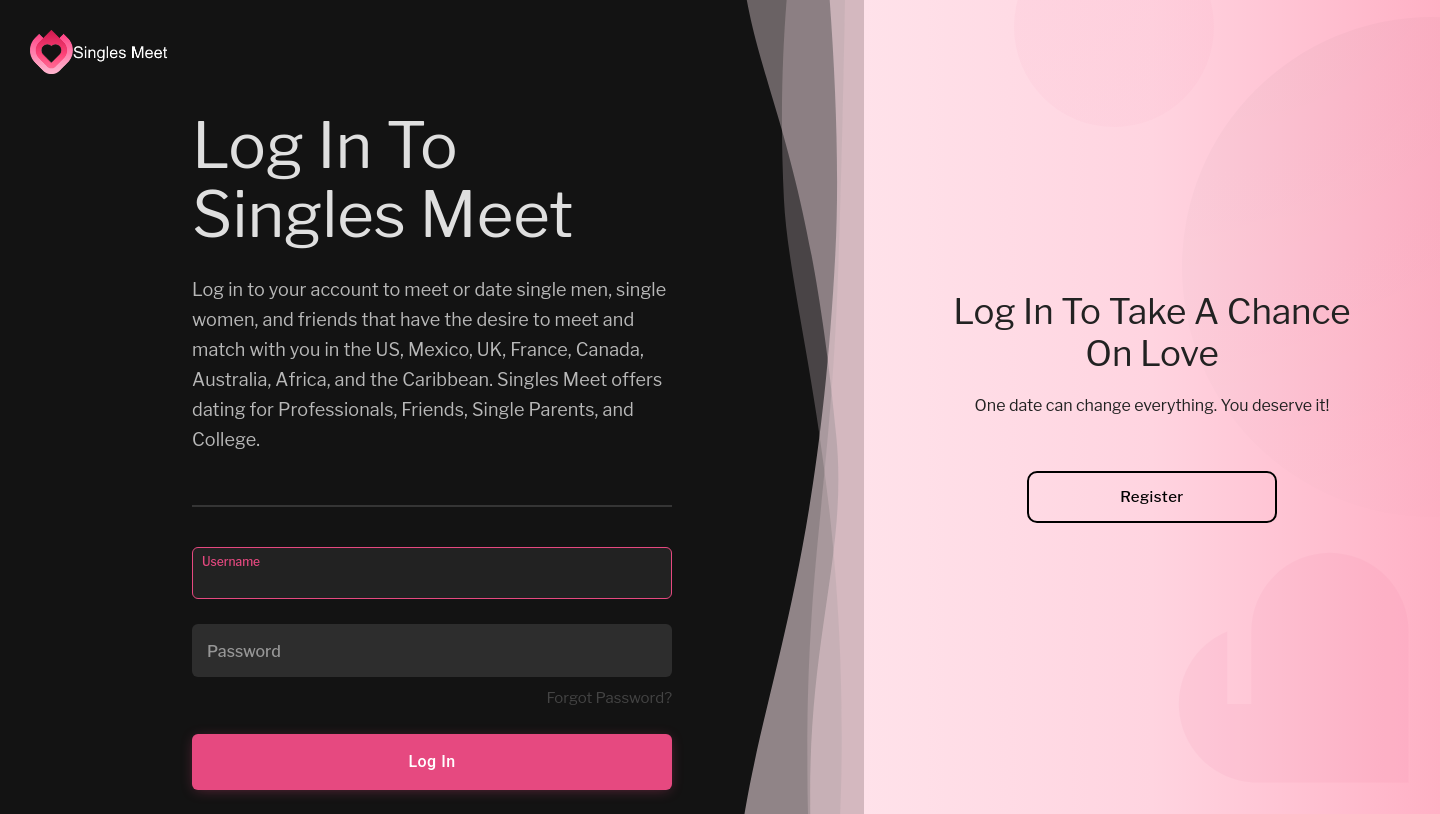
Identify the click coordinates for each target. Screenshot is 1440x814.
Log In (431, 761)
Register (1152, 497)
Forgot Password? (609, 698)
